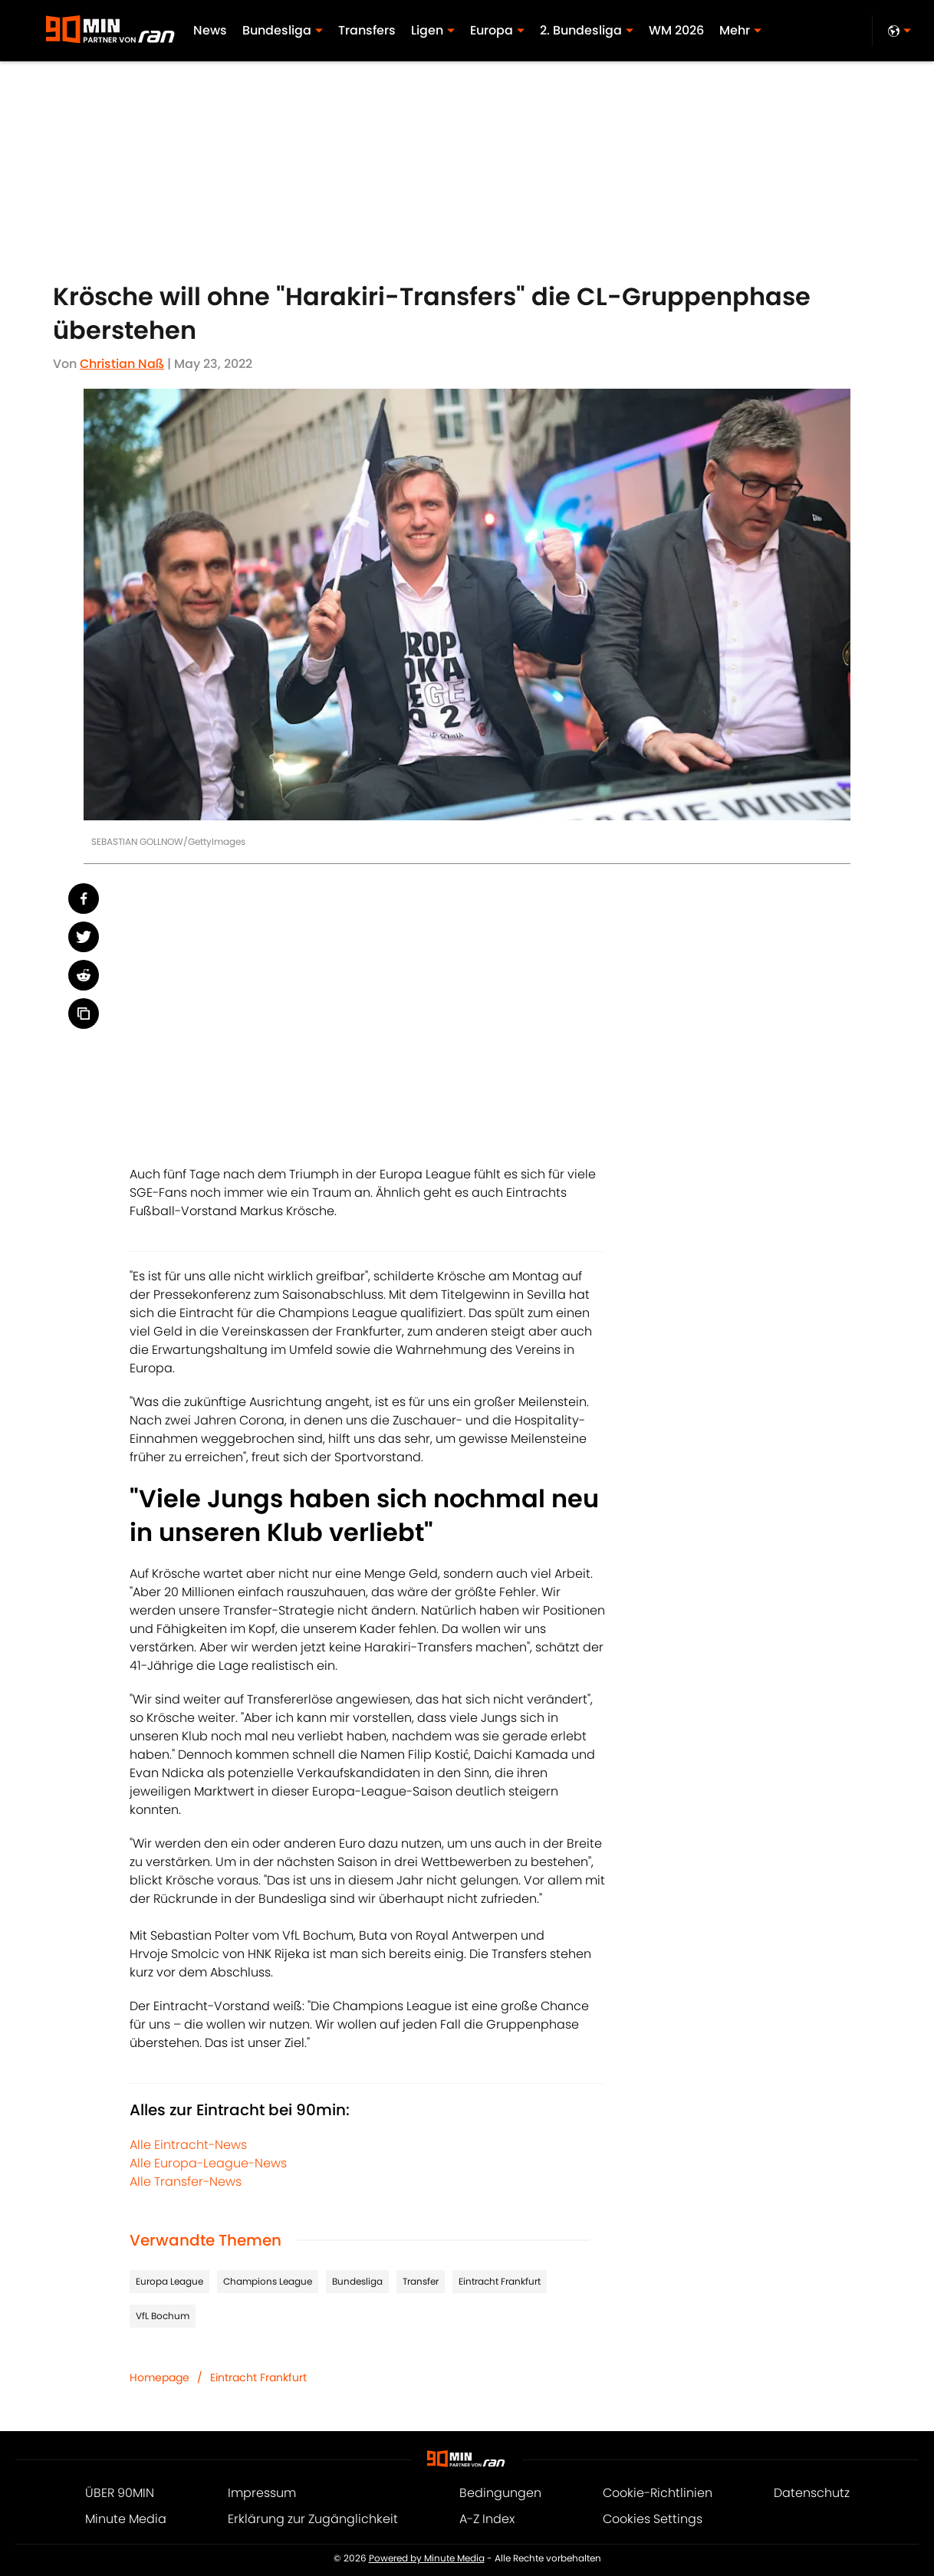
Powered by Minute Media (427, 2558)
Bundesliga (357, 2281)
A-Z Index (487, 2519)
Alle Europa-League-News (208, 2163)
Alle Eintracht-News (188, 2145)
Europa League (169, 2281)
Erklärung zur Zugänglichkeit (313, 2519)
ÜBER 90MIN (119, 2493)
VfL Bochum (162, 2315)
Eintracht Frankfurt (500, 2281)
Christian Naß (122, 364)
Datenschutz (812, 2493)
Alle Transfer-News (186, 2181)
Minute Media (125, 2519)
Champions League (267, 2281)
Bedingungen (500, 2493)
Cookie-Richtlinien (657, 2493)
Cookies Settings (652, 2519)
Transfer (421, 2281)
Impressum (262, 2493)
